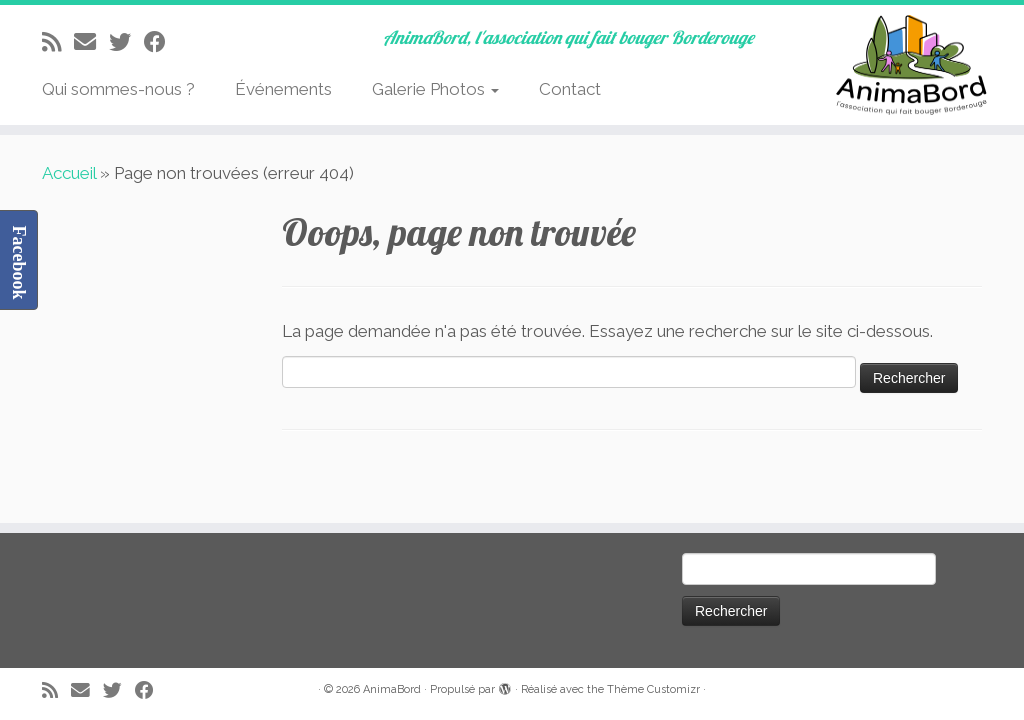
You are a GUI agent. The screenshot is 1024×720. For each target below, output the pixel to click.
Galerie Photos (435, 89)
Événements (283, 89)
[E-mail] (91, 42)
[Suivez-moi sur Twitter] (126, 42)
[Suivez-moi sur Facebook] (161, 42)
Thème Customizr (653, 689)
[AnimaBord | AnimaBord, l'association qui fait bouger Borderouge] (904, 65)
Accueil (69, 173)
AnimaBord (392, 689)
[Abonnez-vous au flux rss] (58, 42)
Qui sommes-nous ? (118, 89)
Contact (570, 89)
